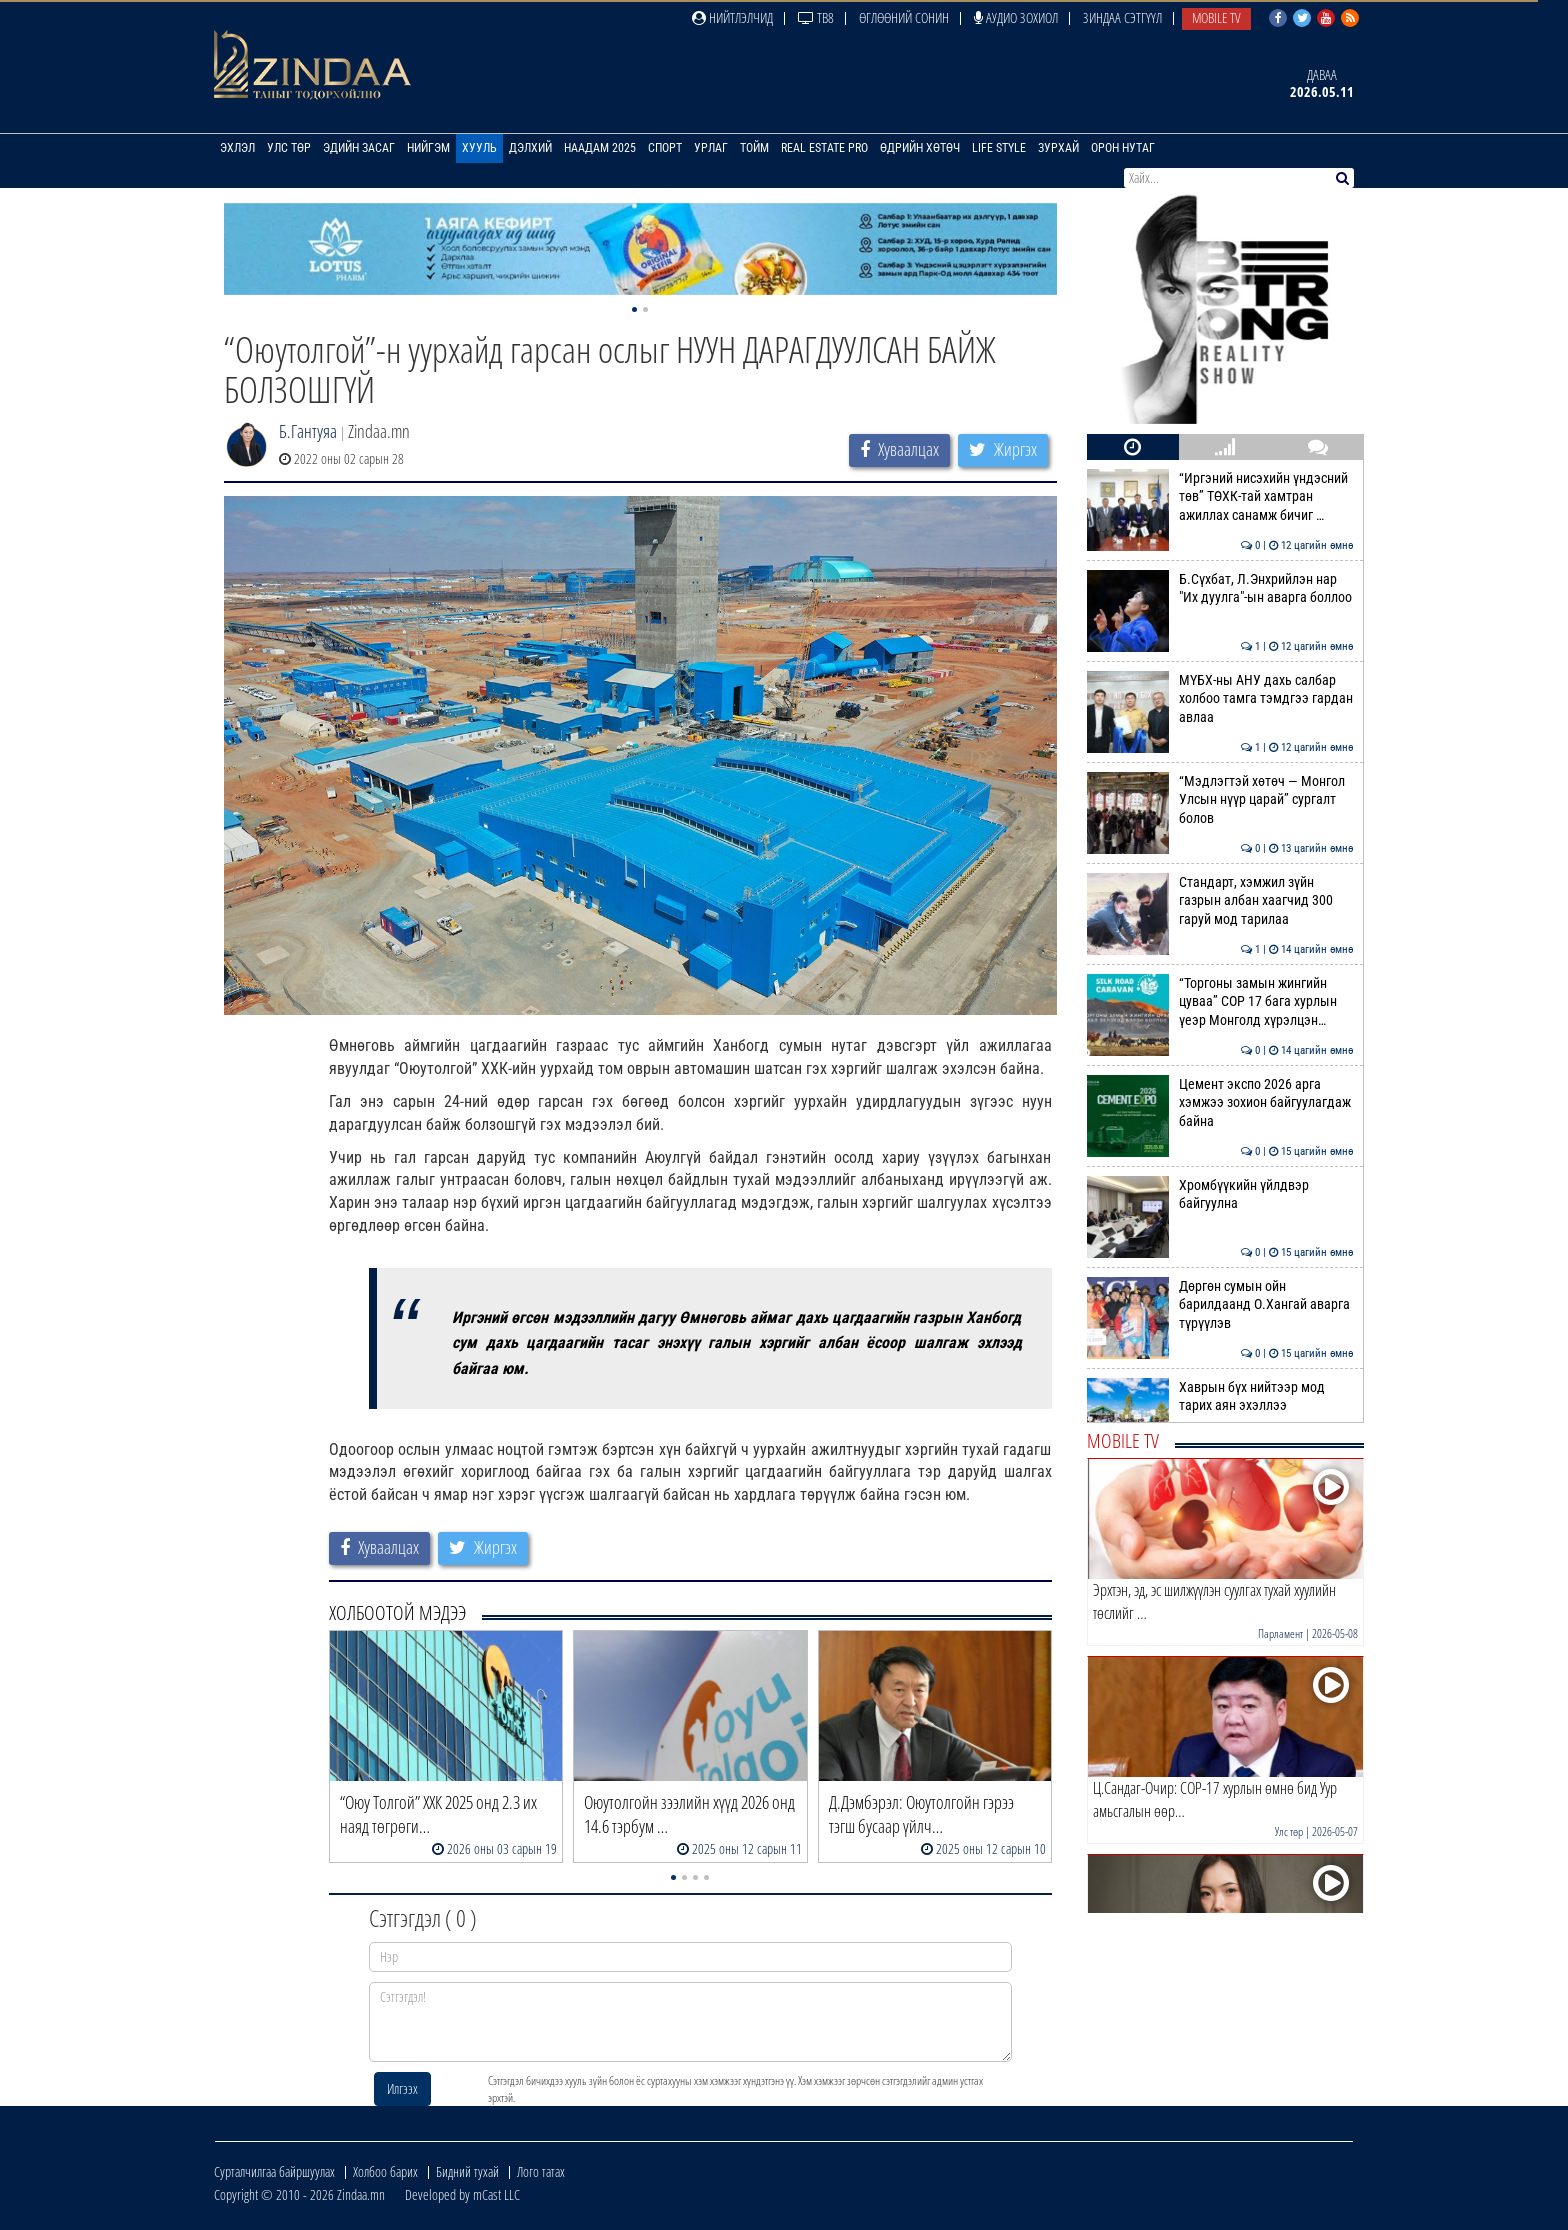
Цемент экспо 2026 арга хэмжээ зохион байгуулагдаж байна (1220, 1102)
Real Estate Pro (824, 148)
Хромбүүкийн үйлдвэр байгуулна (1220, 1194)
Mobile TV (1216, 17)
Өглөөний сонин (904, 17)
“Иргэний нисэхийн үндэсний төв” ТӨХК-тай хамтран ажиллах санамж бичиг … (1220, 496)
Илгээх (402, 2088)
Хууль (479, 148)
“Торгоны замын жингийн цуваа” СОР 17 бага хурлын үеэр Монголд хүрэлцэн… (1220, 1001)
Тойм (754, 148)
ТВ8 (816, 17)
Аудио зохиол (1016, 17)
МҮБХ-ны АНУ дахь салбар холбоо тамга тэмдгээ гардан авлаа (1220, 698)
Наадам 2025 (600, 148)
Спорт (665, 148)
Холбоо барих (385, 2171)
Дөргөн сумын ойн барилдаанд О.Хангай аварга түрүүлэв (1220, 1304)
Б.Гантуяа (308, 431)
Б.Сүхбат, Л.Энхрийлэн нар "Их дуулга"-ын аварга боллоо (1220, 588)
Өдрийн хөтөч (920, 148)
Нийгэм (428, 148)
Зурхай (1058, 148)
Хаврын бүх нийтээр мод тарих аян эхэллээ (1220, 1396)
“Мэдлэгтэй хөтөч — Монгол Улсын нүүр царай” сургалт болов (1220, 799)
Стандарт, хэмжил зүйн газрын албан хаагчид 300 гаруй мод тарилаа (1220, 900)
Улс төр (289, 148)
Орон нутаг (1123, 148)
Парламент (1280, 1633)
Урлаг (711, 148)
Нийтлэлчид (732, 17)
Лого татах (541, 2171)
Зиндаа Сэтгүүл (1122, 17)
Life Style (999, 148)
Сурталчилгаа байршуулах (274, 2171)
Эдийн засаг (359, 148)
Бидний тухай (467, 2171)
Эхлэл (237, 148)
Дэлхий (530, 148)
